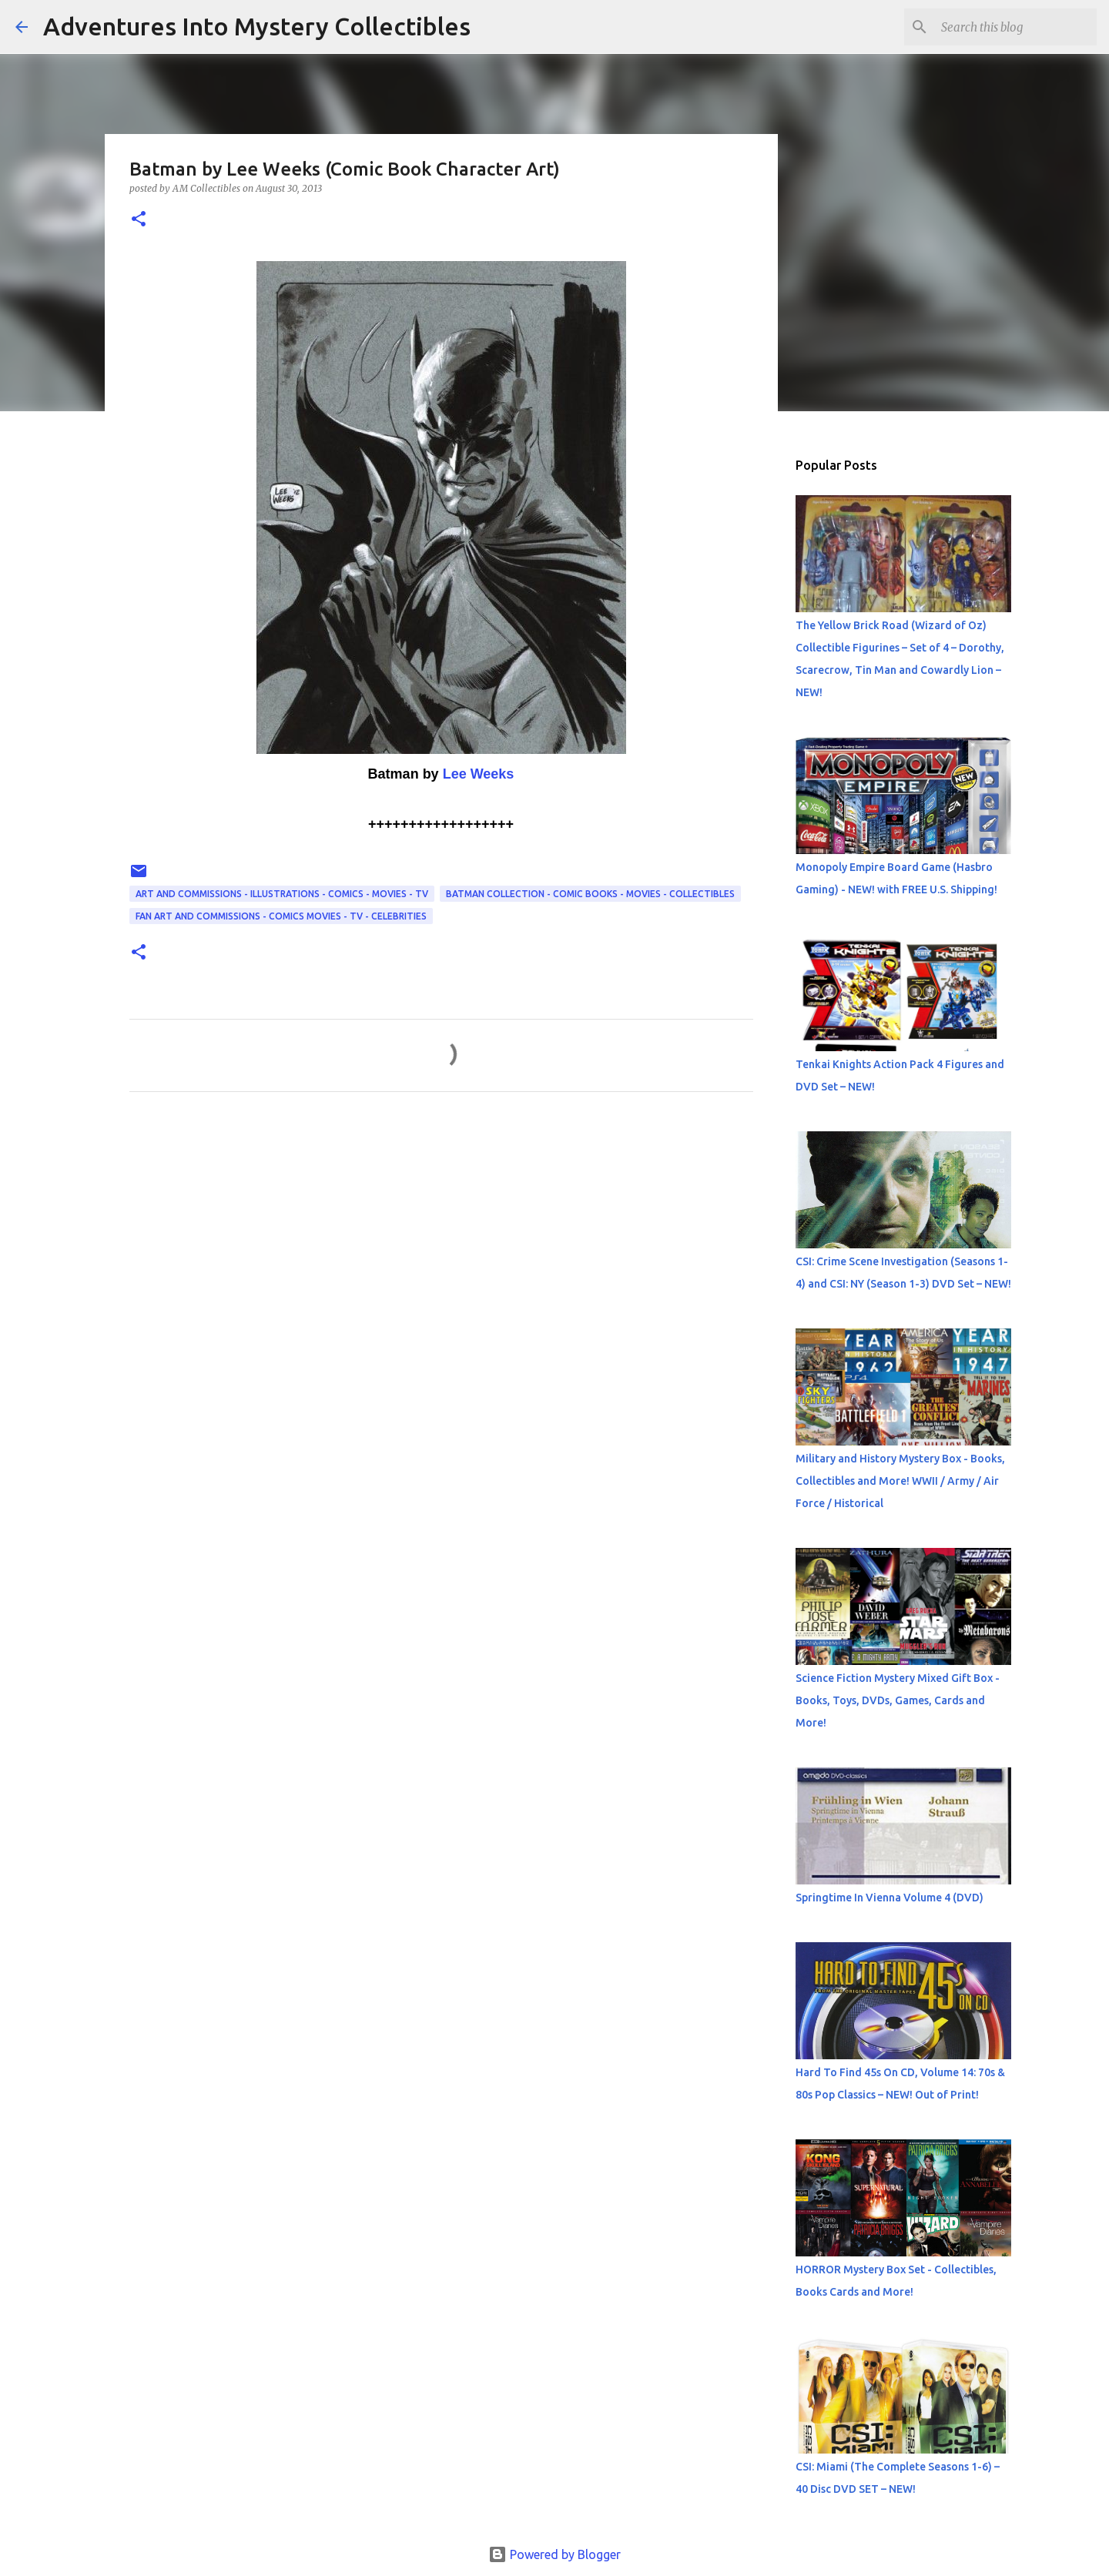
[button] (138, 219)
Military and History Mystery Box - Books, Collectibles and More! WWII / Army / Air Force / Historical (900, 1480)
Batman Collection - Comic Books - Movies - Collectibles (590, 894)
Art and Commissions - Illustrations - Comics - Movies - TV (282, 894)
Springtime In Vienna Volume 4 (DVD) (889, 1897)
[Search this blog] (1016, 26)
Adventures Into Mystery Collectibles (257, 26)
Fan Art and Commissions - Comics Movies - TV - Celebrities (281, 916)
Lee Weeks (478, 774)
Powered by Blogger (554, 2554)
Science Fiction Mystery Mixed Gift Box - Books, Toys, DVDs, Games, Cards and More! (898, 1700)
